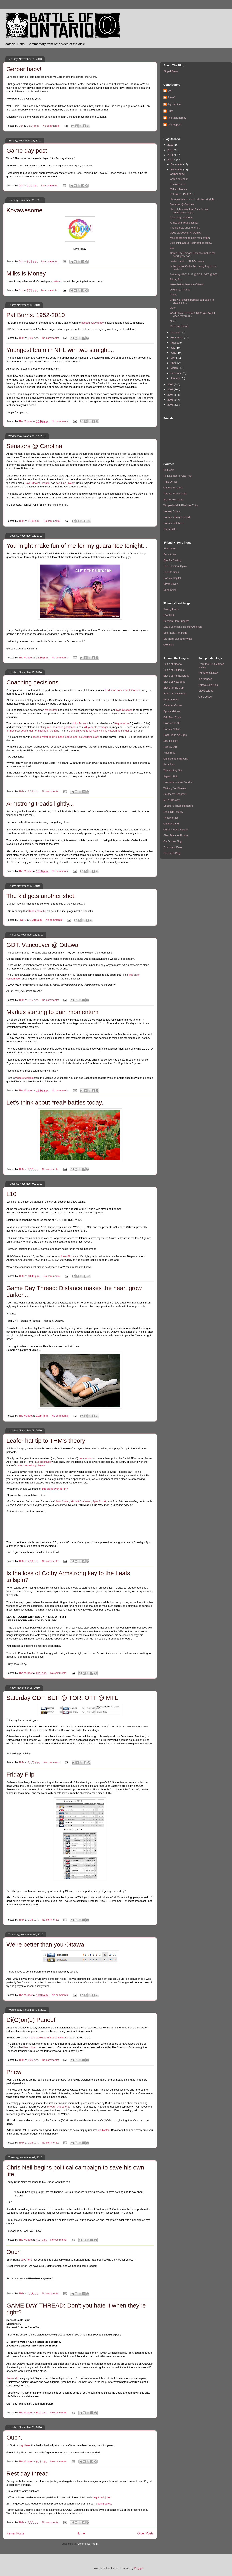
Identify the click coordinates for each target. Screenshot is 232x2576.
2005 (170, 404)
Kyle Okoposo (124, 709)
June (174, 352)
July (173, 347)
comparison (85, 1458)
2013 (170, 144)
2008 (170, 389)
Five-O (171, 97)
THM (170, 110)
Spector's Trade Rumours (178, 805)
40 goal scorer (122, 723)
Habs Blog (169, 752)
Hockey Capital (172, 578)
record (20, 1465)
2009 (170, 384)
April (174, 362)
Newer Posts (15, 2533)
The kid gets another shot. (41, 896)
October (176, 332)
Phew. (14, 2072)
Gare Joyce (205, 696)
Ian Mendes (205, 678)
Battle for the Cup (173, 687)
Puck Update (170, 699)
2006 (170, 399)
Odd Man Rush (172, 717)
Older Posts (145, 2533)
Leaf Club (169, 614)
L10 (11, 1194)
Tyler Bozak (99, 1501)
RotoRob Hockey (173, 811)
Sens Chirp (169, 589)
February (176, 373)
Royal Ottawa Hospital (37, 482)
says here (26, 2259)
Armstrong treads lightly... (40, 803)
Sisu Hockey (170, 740)
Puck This (169, 764)
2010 (170, 159)
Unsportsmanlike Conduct (178, 782)
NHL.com (168, 469)
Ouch (13, 2252)
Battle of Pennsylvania (176, 675)
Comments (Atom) (87, 2543)
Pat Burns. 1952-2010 (35, 315)
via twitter (103, 2130)
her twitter (30, 2047)
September (177, 337)
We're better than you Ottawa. (46, 1944)
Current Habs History (175, 829)
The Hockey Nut (172, 770)
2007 (170, 394)
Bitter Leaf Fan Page (175, 632)
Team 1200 (169, 529)
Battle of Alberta (172, 663)
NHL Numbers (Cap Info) (177, 475)
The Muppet (174, 124)
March (175, 367)
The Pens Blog (171, 853)
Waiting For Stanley (174, 788)
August (175, 342)
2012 (170, 149)
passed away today (92, 322)
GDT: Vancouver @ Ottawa (42, 945)
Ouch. (14, 2437)
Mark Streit (51, 709)
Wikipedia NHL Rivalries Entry (180, 505)
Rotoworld (12, 2378)
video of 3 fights (24, 1077)
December (177, 164)
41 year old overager (96, 727)
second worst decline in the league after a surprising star (65, 736)
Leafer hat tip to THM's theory (45, 1440)
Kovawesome (24, 210)
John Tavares (80, 723)
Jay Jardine (174, 104)
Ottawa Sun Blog (208, 684)
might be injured (102, 2497)
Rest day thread (27, 2473)
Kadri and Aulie (37, 911)
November (177, 169)
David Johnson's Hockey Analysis (182, 626)
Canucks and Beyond (175, 758)
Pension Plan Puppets (176, 620)
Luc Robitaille (43, 1461)
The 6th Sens (171, 572)
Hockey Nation (171, 729)
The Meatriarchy (176, 117)
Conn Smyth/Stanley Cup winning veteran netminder (99, 730)
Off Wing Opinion (208, 672)
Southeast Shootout (174, 793)
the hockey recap (173, 499)
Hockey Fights (171, 511)
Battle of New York (174, 681)
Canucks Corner (172, 705)
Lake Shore (67, 1256)
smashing (30, 1465)
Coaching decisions (32, 682)
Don (169, 90)
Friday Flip (20, 1774)
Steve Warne (205, 690)
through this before (58, 2106)
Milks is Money (26, 273)
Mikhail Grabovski (81, 1501)
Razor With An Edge (175, 734)
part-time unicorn (65, 482)
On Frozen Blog (172, 841)
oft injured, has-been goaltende (57, 727)
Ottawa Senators (173, 487)
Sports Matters (171, 711)
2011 (170, 154)
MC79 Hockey (171, 799)
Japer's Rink (170, 776)
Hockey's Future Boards (177, 517)
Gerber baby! (23, 69)
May (173, 357)
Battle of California (174, 669)
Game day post (26, 150)
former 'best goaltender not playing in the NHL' (33, 730)
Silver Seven (170, 583)
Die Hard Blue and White (177, 638)
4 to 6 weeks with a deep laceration (49, 2037)
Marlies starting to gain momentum (52, 1012)
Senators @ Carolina (34, 446)
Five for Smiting (172, 560)
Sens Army (169, 554)
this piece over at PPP (54, 1488)
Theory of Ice (171, 817)
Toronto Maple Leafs (175, 493)
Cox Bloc (168, 644)
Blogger (138, 2568)
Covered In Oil (171, 723)
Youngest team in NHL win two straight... (60, 350)
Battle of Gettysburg (174, 693)
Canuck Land (171, 823)
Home (81, 2533)
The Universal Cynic (175, 566)
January (176, 378)
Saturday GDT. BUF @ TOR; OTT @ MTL (62, 1697)
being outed (104, 2503)
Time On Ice (170, 481)
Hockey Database (173, 523)
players (41, 1465)
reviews (57, 281)
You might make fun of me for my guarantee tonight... (77, 545)
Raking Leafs (171, 609)
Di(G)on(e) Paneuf (30, 2019)
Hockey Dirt (170, 746)
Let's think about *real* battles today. (54, 1102)
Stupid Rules (170, 71)
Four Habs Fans (172, 847)
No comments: (51, 125)
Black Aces (169, 548)
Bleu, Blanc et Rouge (175, 835)
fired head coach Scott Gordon (122, 690)
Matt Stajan (62, 1501)
